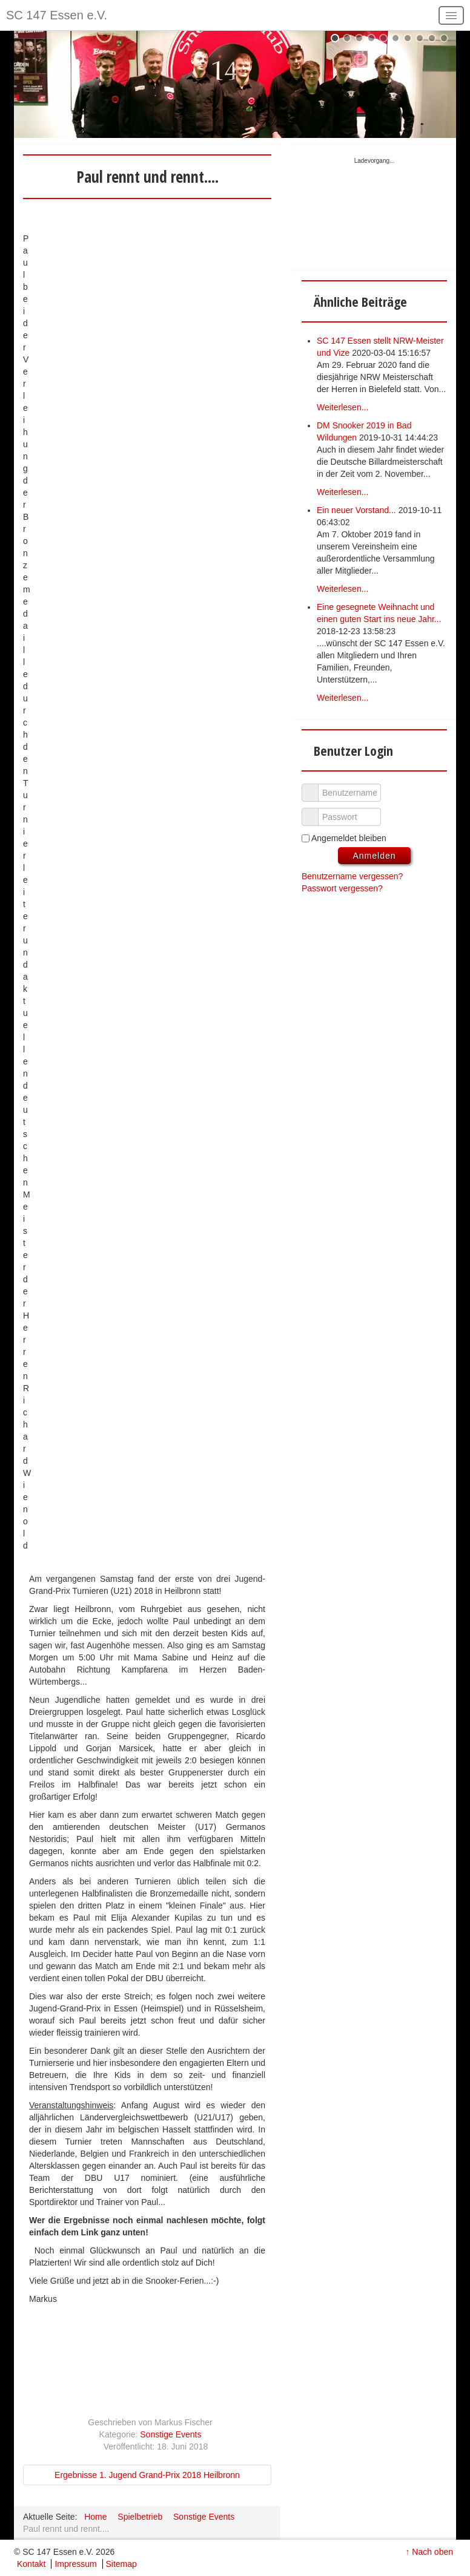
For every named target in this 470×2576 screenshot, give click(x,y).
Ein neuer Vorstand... (356, 510)
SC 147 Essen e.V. (56, 15)
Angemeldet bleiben (348, 838)
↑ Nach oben (429, 2552)
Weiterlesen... (342, 407)
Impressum (75, 2564)
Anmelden (374, 855)
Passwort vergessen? (342, 888)
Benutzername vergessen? (352, 876)
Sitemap (121, 2564)
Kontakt (31, 2564)
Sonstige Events (170, 2434)
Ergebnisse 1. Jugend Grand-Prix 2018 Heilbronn (147, 2475)
